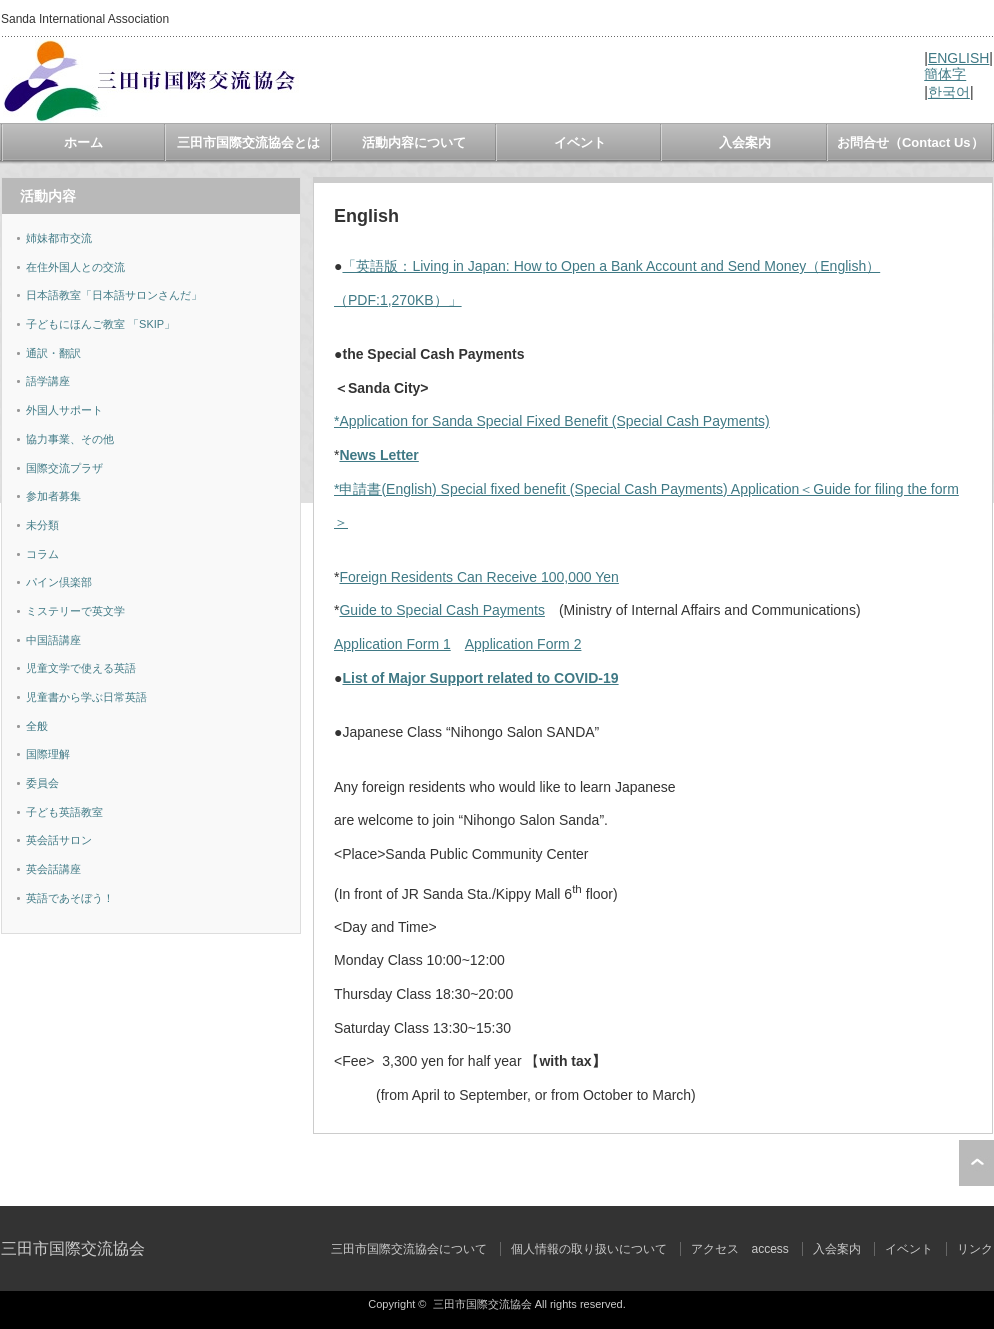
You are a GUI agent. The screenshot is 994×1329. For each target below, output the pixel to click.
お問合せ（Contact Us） (910, 142)
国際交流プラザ (64, 468)
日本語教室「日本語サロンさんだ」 (114, 295)
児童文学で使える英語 (81, 668)
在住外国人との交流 (75, 267)
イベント (580, 142)
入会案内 (745, 142)
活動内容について (414, 142)
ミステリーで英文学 (75, 611)
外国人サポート (64, 410)
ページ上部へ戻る (976, 1163)
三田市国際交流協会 (73, 1248)
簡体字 (945, 74)
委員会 (42, 783)
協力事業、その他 (70, 439)
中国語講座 (53, 640)
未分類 (42, 525)
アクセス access (739, 1249)
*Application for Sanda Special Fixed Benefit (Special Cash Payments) (552, 421)
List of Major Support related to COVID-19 (480, 678)
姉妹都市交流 (59, 238)
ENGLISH (958, 58)
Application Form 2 (523, 644)
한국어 (949, 92)
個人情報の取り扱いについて (589, 1249)
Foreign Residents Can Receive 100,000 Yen (478, 577)
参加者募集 (53, 496)
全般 (37, 726)
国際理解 (48, 754)
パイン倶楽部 (59, 582)
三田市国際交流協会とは (248, 142)
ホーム (83, 142)
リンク (975, 1249)
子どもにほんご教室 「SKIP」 (100, 324)
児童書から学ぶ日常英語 (86, 697)
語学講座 (48, 381)
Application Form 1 (392, 644)
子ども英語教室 (64, 812)
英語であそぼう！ (70, 898)
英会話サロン (59, 840)
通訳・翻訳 (53, 353)
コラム (42, 554)
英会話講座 (53, 869)
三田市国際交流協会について (409, 1249)
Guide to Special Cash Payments (441, 610)
